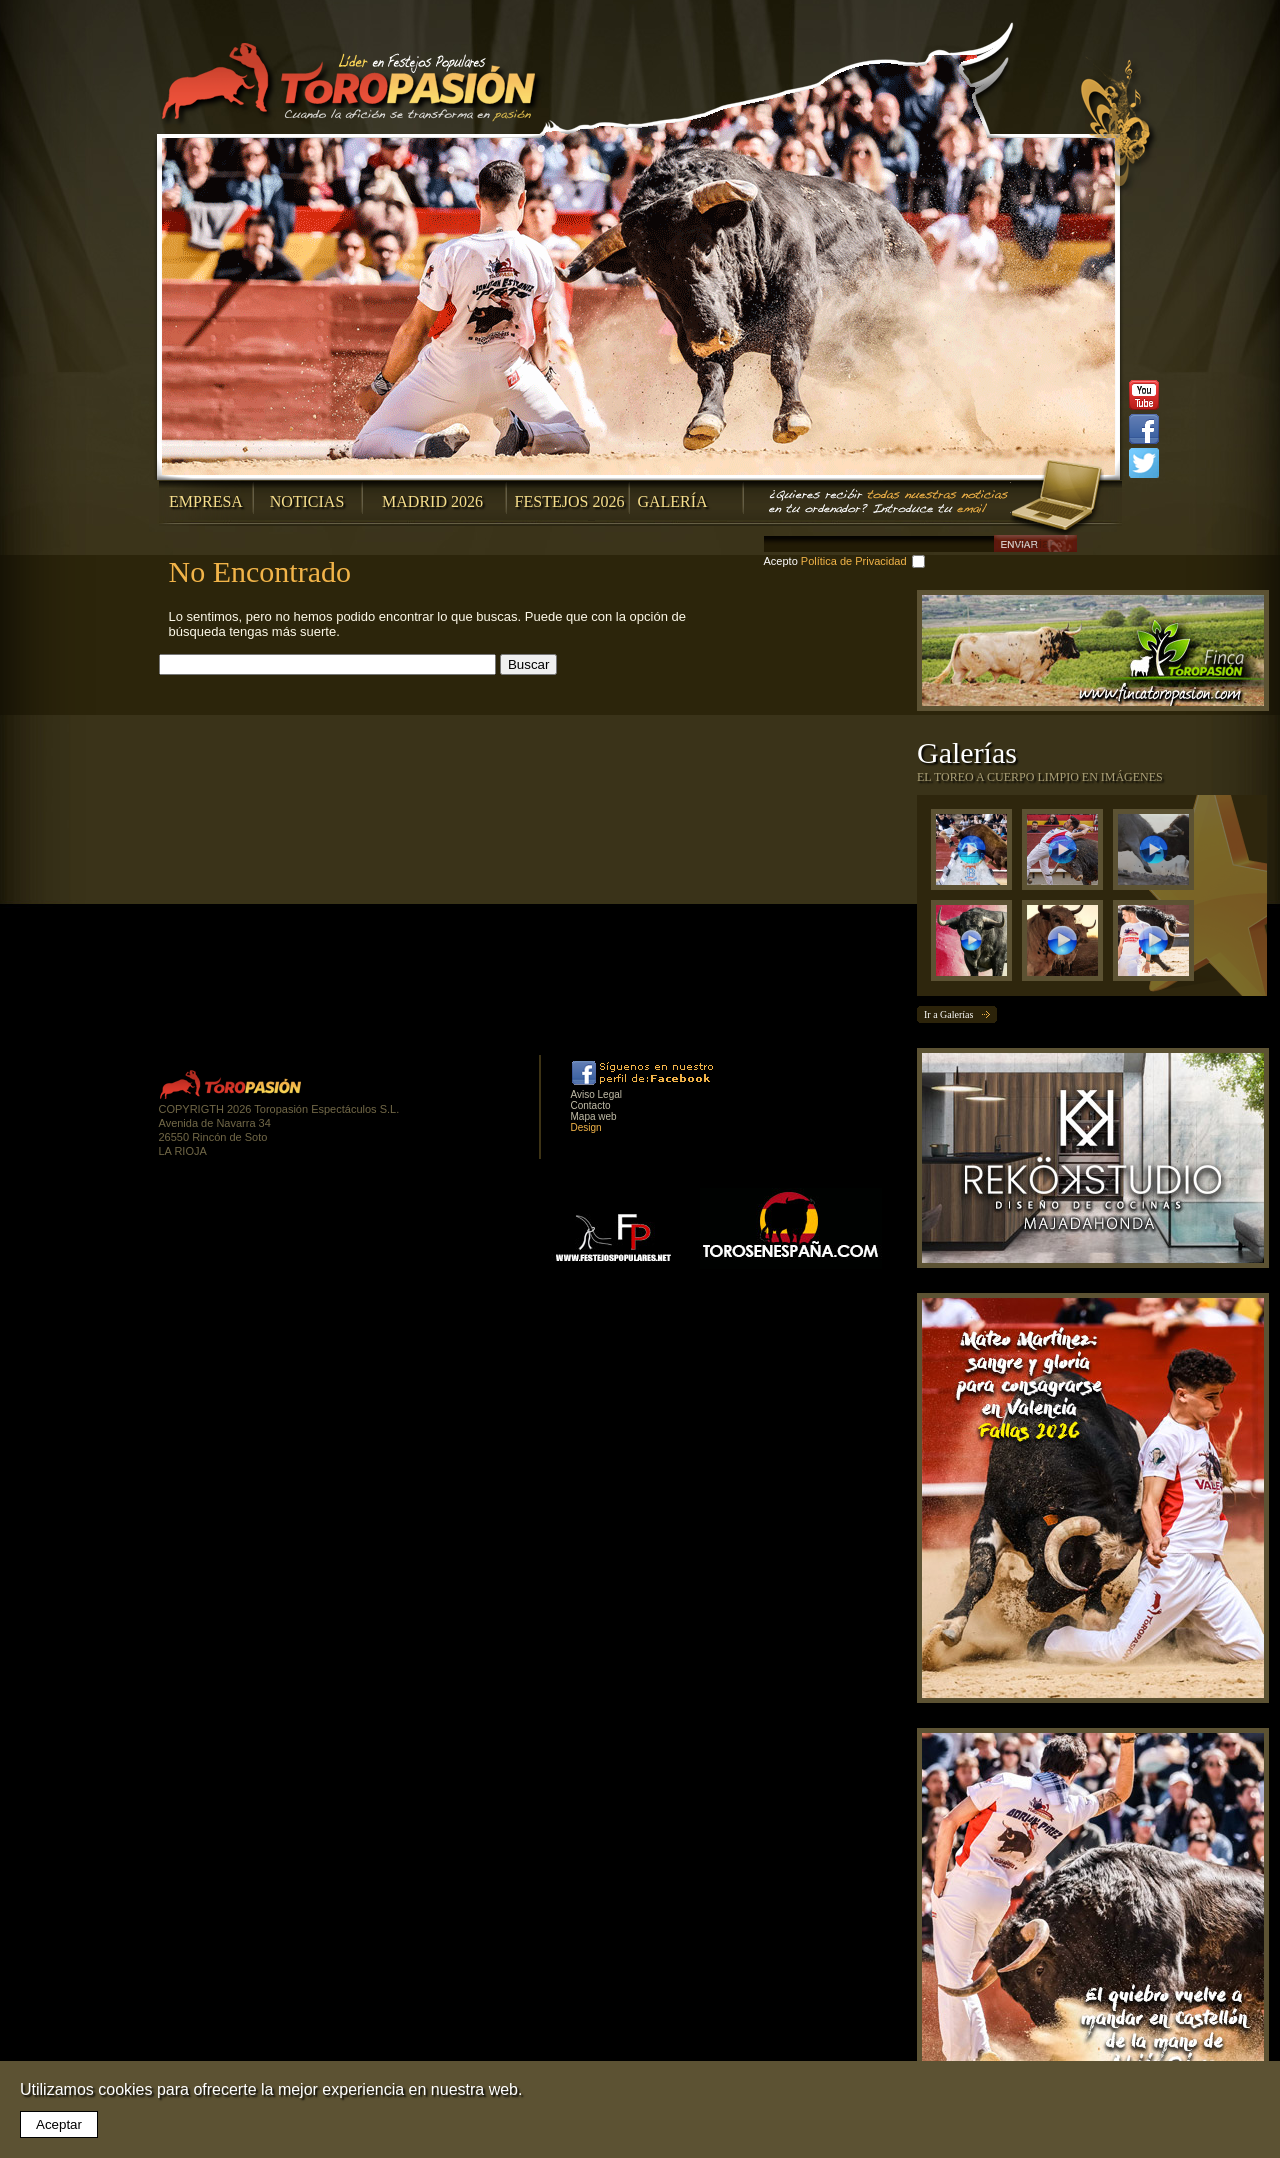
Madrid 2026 (432, 501)
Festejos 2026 (570, 501)
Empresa (206, 501)
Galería (672, 501)
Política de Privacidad (854, 561)
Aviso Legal (597, 1094)
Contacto (591, 1105)
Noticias (307, 501)
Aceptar (59, 2124)
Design (586, 1127)
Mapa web (594, 1116)
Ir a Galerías (948, 1014)
